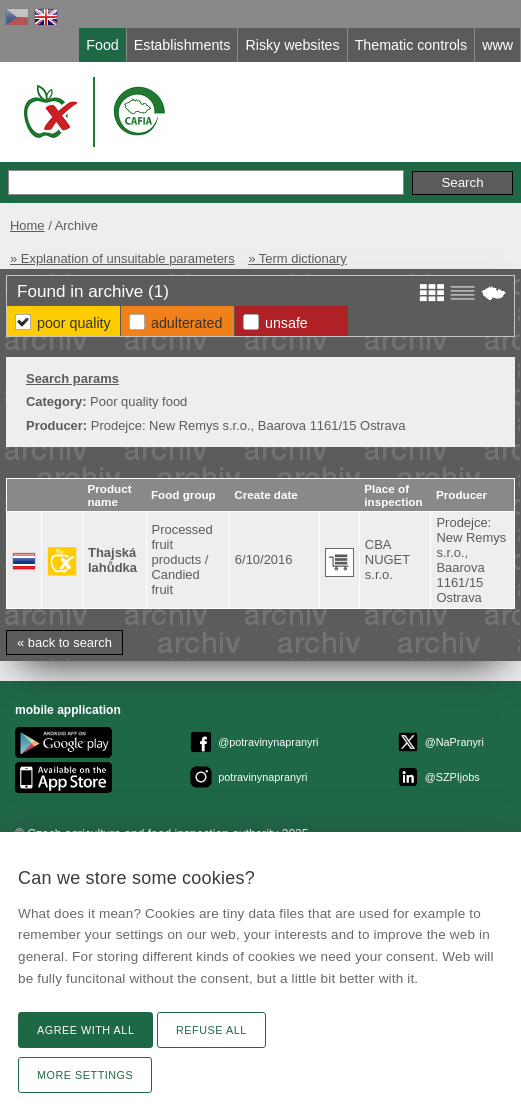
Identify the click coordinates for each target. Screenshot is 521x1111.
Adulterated (186, 323)
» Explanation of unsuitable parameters (122, 258)
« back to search (64, 642)
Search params (72, 378)
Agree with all (85, 1030)
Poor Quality (74, 323)
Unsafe (286, 323)
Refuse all (211, 1030)
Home (27, 225)
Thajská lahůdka (112, 560)
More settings (85, 1075)
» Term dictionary (297, 258)
